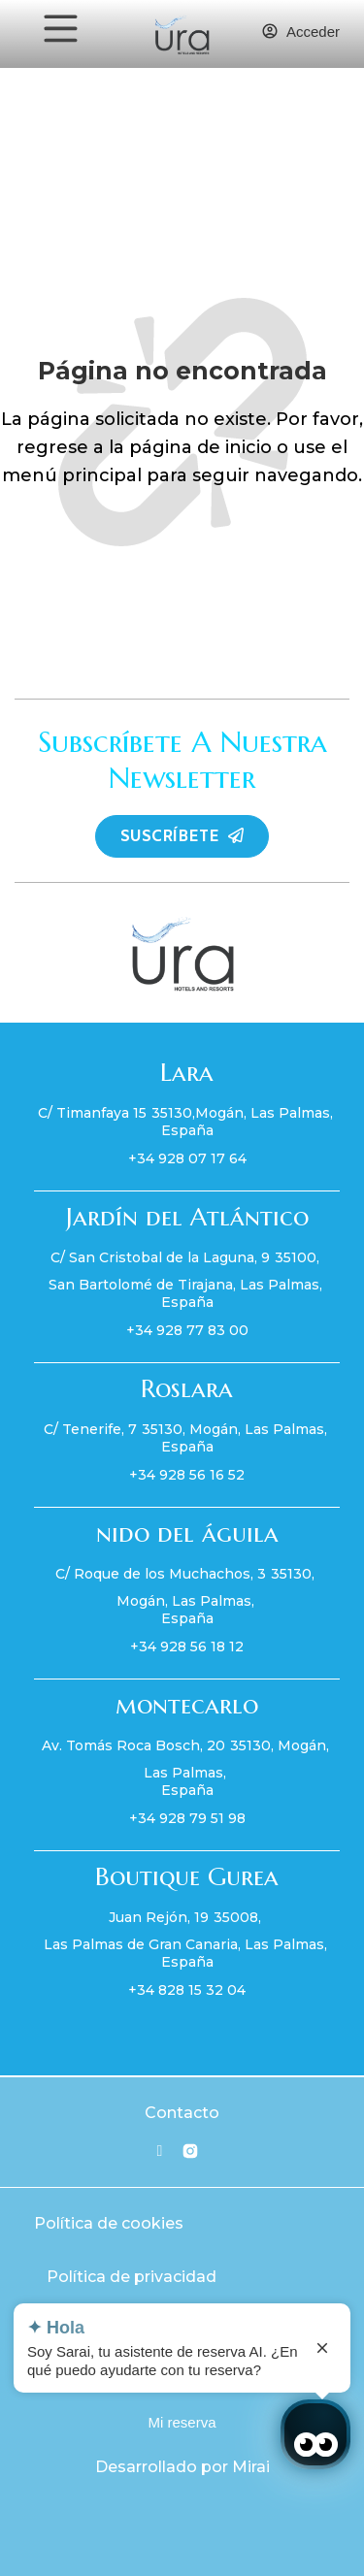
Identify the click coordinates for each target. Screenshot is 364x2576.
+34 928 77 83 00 (187, 1330)
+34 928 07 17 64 (187, 1158)
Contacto (182, 2112)
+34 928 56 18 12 (187, 1646)
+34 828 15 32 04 (187, 1990)
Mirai (251, 2467)
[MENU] (61, 29)
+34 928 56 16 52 (187, 1475)
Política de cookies (108, 2223)
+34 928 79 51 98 (187, 1818)
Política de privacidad (131, 2276)
